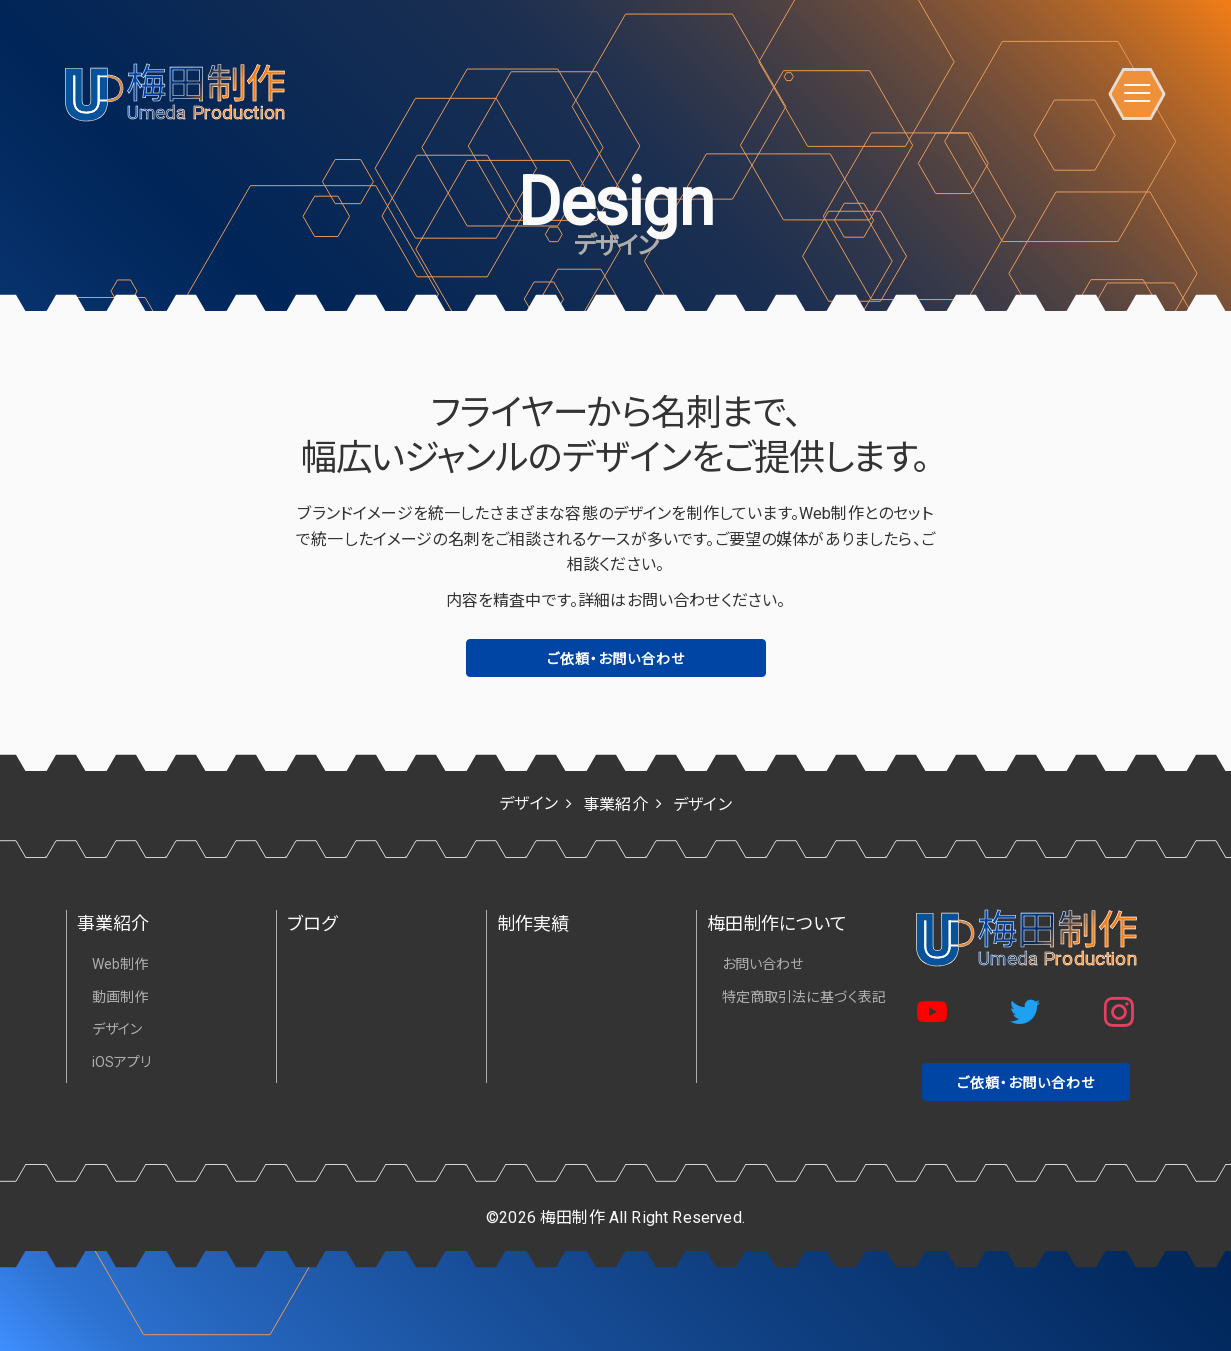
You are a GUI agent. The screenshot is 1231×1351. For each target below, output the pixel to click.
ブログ (312, 923)
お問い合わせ (763, 964)
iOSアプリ (122, 1062)
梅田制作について (777, 923)
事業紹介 (113, 923)
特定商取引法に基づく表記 (804, 997)
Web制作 (120, 964)
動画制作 (120, 997)
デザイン (117, 1029)
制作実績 (533, 923)
